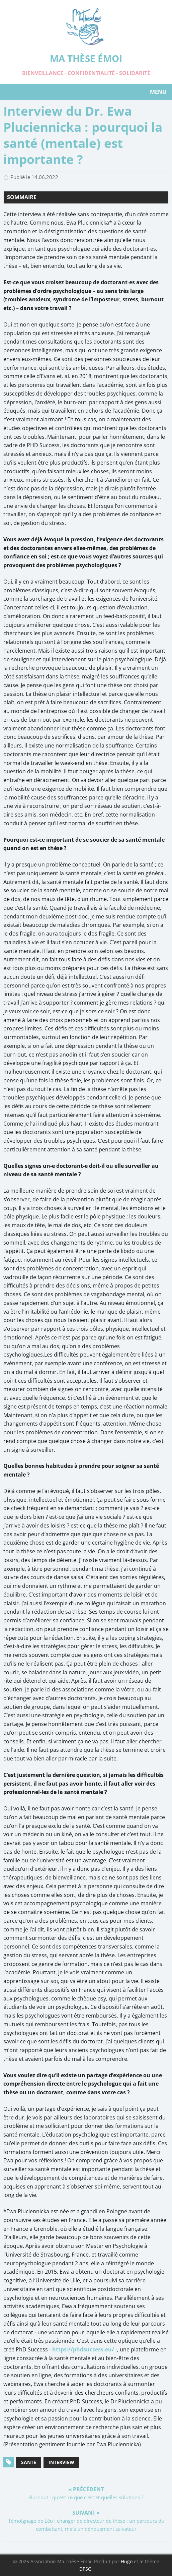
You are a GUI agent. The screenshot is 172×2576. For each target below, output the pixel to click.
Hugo (127, 2561)
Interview (61, 2462)
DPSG (85, 2569)
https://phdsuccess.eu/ (83, 2349)
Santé (28, 2462)
